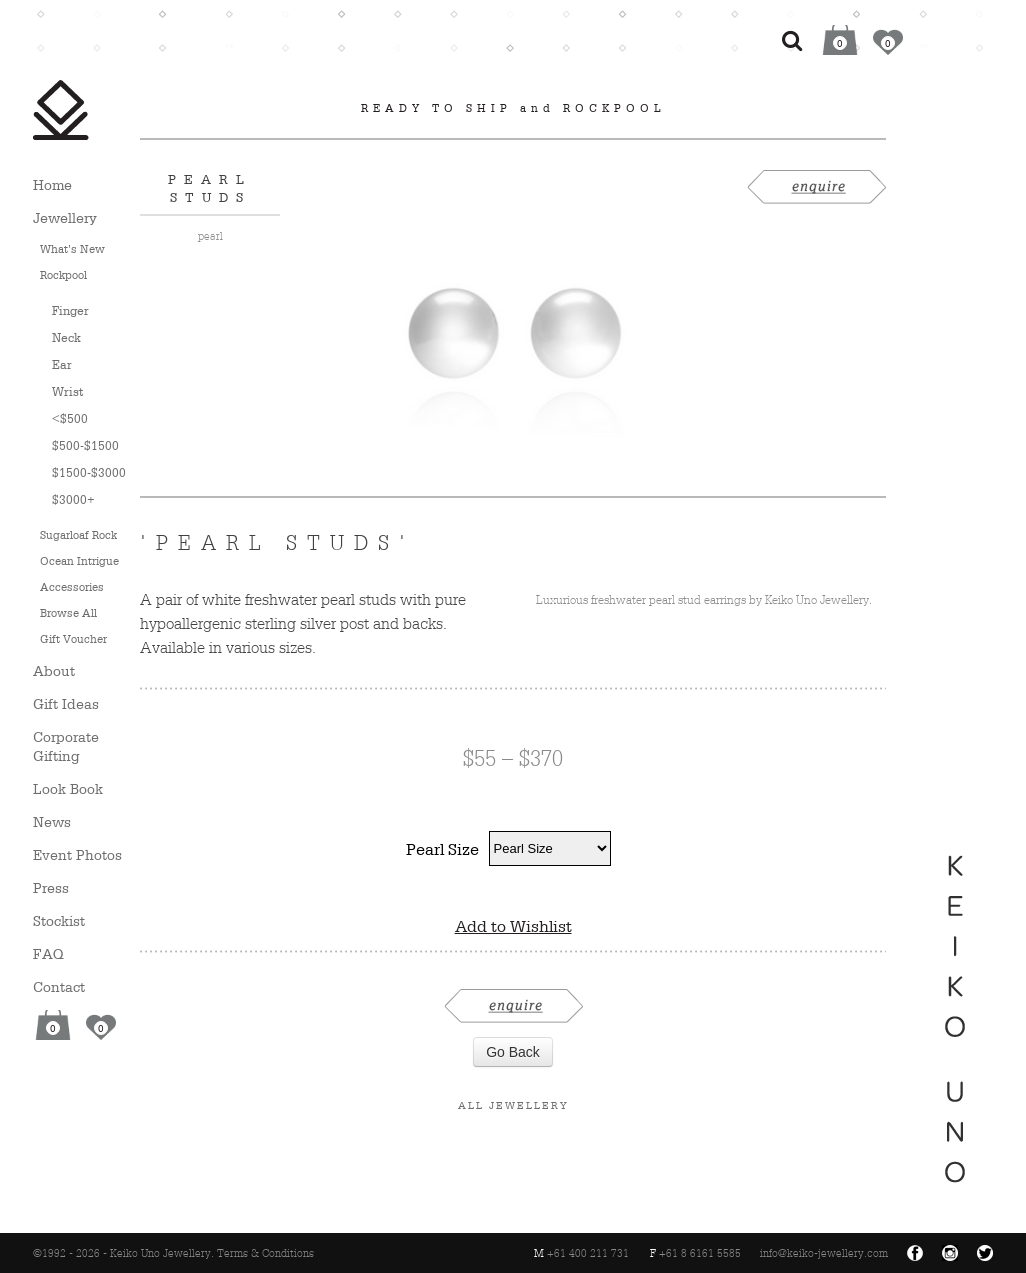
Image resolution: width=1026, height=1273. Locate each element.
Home (52, 184)
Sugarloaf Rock (78, 535)
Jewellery (65, 217)
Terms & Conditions (265, 1253)
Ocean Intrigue (79, 561)
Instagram (950, 1253)
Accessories (72, 587)
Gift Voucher (73, 639)
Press (51, 887)
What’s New (72, 249)
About (54, 670)
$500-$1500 (85, 445)
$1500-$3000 (89, 472)
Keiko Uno (61, 110)
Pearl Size (442, 849)
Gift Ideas (66, 703)
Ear (62, 364)
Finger (70, 310)
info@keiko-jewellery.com (824, 1253)
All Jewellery (513, 1105)
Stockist (59, 920)
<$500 (70, 418)
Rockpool (63, 275)
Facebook (915, 1253)
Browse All (68, 613)
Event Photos (77, 854)
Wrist (67, 391)
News (52, 821)
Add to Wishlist (513, 926)
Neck (66, 337)
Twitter (985, 1253)
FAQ (48, 953)
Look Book (68, 788)
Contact (59, 986)
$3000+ (73, 499)
